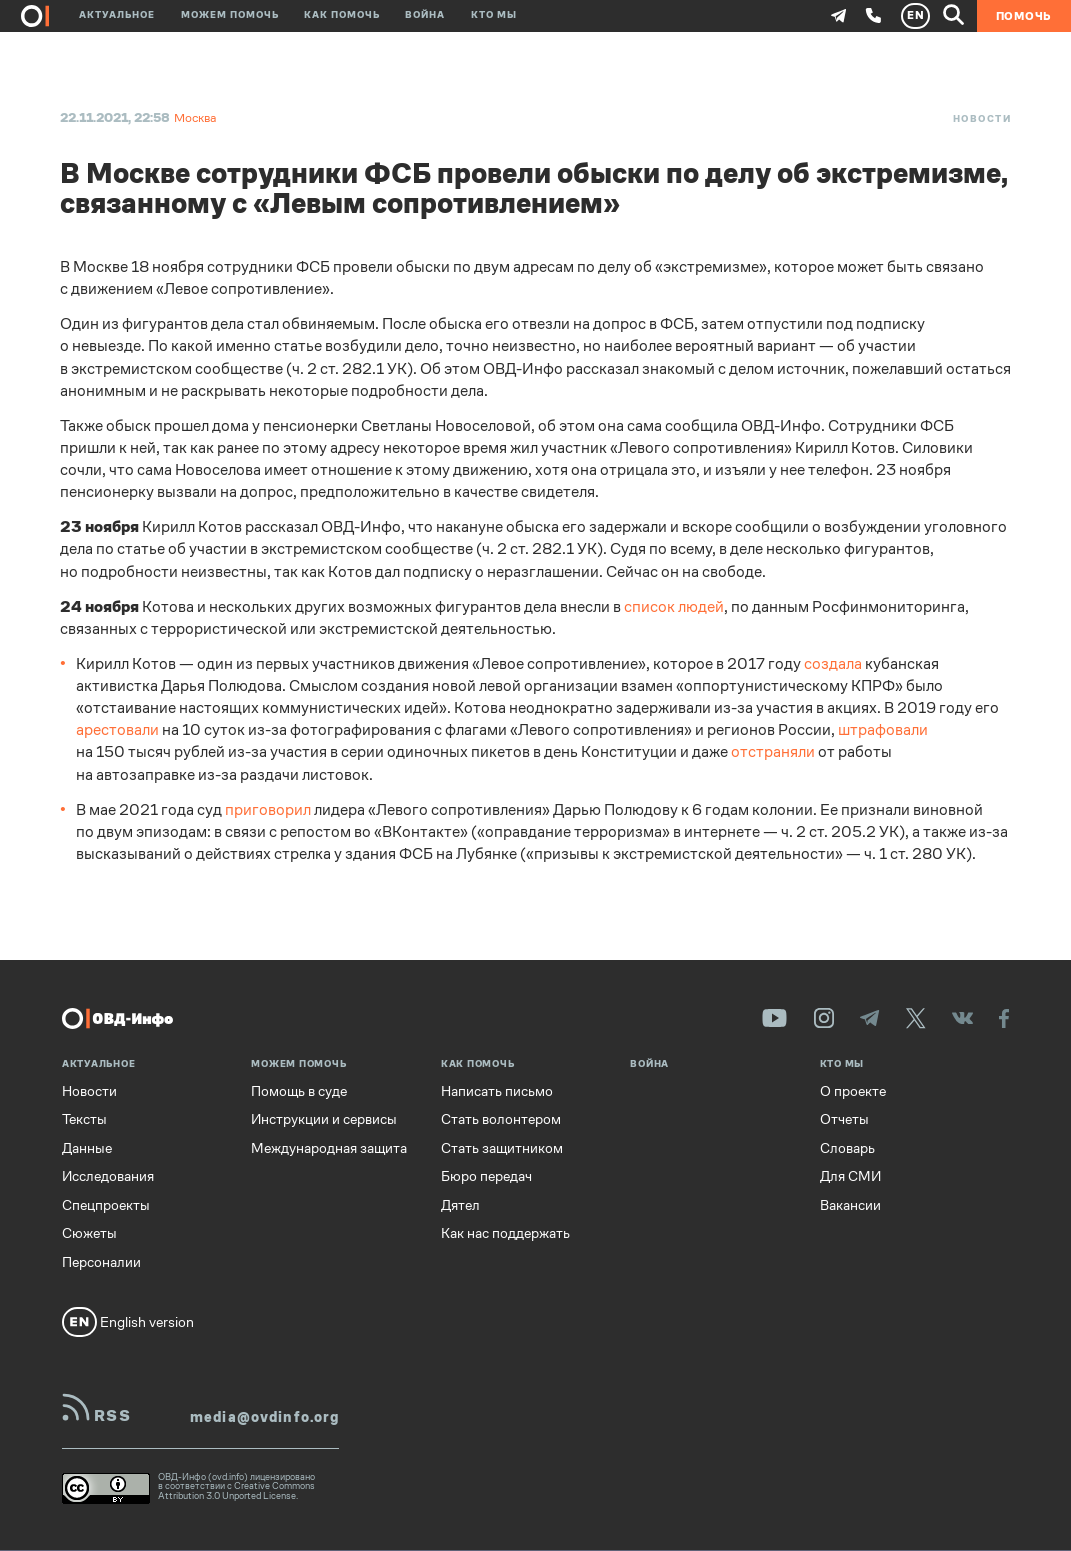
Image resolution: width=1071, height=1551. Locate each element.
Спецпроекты (106, 1205)
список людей (674, 607)
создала (833, 664)
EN (916, 15)
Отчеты (844, 1119)
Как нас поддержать (505, 1233)
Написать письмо (497, 1091)
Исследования (108, 1176)
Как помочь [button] (342, 16)
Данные (87, 1148)
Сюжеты (89, 1233)
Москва (195, 118)
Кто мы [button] (494, 16)
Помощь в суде (299, 1091)
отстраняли (773, 752)
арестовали (117, 730)
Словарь (847, 1148)
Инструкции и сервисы (324, 1119)
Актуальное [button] (117, 16)
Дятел (460, 1205)
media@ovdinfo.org (264, 1417)
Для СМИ (850, 1176)
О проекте (853, 1091)
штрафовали (883, 730)
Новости (982, 119)
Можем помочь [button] (230, 16)
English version (128, 1322)
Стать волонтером (501, 1119)
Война (425, 16)
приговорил (268, 810)
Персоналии (101, 1262)
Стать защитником (502, 1148)
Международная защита (329, 1148)
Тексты (84, 1119)
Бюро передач (486, 1176)
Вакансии (850, 1205)
